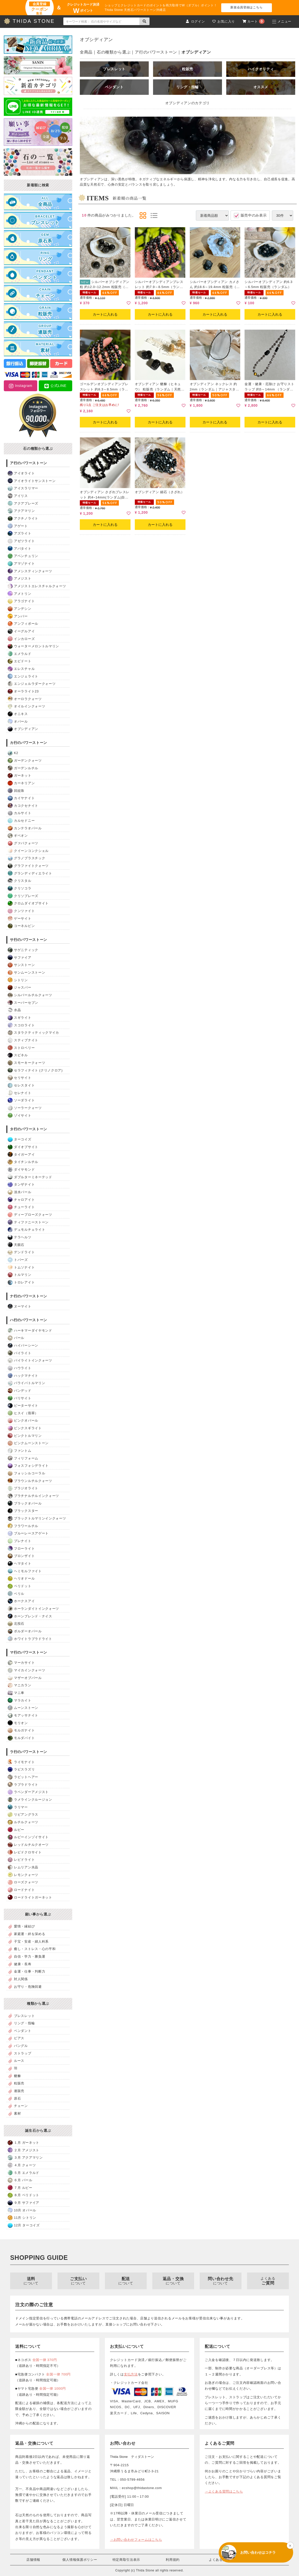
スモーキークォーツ (26, 1062)
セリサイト (19, 1077)
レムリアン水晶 (23, 1867)
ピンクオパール (23, 1420)
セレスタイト (21, 1085)
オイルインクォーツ (26, 706)
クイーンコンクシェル (28, 850)
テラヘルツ (19, 1237)
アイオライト (21, 473)
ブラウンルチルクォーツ (30, 1480)
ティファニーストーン (28, 1222)
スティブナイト (23, 1040)
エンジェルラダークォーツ (31, 683)
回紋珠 (16, 790)
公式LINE (55, 386)
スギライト (19, 1017)
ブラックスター (23, 1510)
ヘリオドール (21, 1578)
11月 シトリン (22, 2217)
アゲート (18, 526)
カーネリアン (21, 783)
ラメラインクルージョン (30, 1799)
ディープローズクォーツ (30, 1214)
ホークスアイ (21, 1601)
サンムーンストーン (26, 972)
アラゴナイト (21, 601)
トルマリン (19, 1274)
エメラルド (19, 653)
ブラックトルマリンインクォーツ (37, 1518)
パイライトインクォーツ (30, 1360)
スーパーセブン (23, 1002)
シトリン (18, 980)
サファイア (19, 957)
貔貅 (14, 2076)
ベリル (16, 1593)
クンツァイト (21, 911)
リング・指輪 (187, 87)
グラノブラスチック (26, 858)
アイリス (18, 495)
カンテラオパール (25, 828)
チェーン (18, 2105)
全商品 (86, 52)
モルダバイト (21, 1738)
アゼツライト (21, 541)
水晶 (14, 1010)
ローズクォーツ (23, 1882)
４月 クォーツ (22, 2165)
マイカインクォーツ (26, 1670)
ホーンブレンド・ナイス (30, 1616)
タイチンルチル (23, 1162)
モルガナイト (21, 1730)
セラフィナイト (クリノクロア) (35, 1070)
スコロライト (21, 1025)
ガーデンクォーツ (25, 760)
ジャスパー (19, 987)
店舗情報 (33, 2560)
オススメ (260, 87)
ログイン (195, 21)
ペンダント (114, 87)
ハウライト (19, 1368)
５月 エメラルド (23, 2172)
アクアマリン (21, 510)
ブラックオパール (25, 1503)
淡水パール (19, 1192)
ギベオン (18, 835)
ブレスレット (114, 69)
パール (16, 1337)
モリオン (18, 1723)
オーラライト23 (23, 691)
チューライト (21, 1207)
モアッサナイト (23, 1715)
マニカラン (19, 1685)
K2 (13, 753)
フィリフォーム (23, 1458)
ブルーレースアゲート (28, 1533)
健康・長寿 (19, 1964)
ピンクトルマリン (25, 1435)
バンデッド (19, 1390)
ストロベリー (21, 1047)
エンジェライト (23, 676)
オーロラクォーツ (25, 699)
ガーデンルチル (23, 768)
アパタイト (19, 548)
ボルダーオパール (25, 1631)
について (31, 2280)
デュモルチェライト (26, 1229)
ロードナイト (21, 1889)
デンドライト (21, 1252)
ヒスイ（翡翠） (23, 1413)
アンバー (18, 616)
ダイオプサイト (23, 1147)
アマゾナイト (21, 563)
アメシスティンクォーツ (30, 571)
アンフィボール (23, 623)
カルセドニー (21, 820)
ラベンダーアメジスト (28, 1792)
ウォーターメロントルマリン (33, 646)
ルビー (16, 1829)
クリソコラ (19, 888)
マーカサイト (21, 1662)
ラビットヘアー (23, 1777)
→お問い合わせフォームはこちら (136, 2540)
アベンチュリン (23, 556)
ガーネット (19, 775)
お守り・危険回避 (25, 1986)
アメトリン (19, 593)
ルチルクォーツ (23, 1822)
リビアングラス (23, 1814)
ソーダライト (21, 1100)
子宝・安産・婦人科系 (28, 1941)
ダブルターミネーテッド (30, 1177)
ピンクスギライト (25, 1428)
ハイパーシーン (23, 1345)
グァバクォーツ (23, 843)
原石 (14, 2098)
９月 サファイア (23, 2202)
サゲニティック (23, 950)
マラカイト (19, 1700)
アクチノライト (23, 518)
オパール (18, 721)
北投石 (16, 1623)
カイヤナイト (21, 798)
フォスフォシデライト (28, 1465)
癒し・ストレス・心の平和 (31, 1949)
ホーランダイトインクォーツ (33, 1608)
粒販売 (187, 69)
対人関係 (18, 1979)
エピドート (19, 661)
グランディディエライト (30, 873)
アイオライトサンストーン (31, 481)
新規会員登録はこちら (246, 7)
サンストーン (21, 965)
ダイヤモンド (21, 1169)
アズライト (19, 533)
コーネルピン (21, 925)
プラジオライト (23, 1488)
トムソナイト (21, 1267)
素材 (14, 2113)
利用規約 (173, 2560)
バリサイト (19, 1398)
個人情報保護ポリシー (79, 2560)
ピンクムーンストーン (28, 1443)
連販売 (16, 2091)
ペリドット (19, 1586)
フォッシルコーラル (26, 1473)
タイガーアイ (21, 1154)
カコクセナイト (23, 805)
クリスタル (19, 880)
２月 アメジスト (23, 2150)
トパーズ (18, 1259)
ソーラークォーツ (25, 1108)
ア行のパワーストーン (156, 52)
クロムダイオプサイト (28, 903)
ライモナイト (21, 1762)
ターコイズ (19, 1139)
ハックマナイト (23, 1375)
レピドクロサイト (25, 1852)
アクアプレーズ (23, 503)
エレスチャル (21, 668)
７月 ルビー (20, 2187)
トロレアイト (21, 1282)
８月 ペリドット (23, 2195)
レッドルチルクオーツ (28, 1844)
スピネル (18, 1055)
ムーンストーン (23, 1707)
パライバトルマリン (26, 1383)
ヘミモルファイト (25, 1571)
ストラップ (19, 2053)
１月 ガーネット (23, 2142)
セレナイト (19, 1093)
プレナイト (19, 1541)
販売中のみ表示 (250, 215)
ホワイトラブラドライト (30, 1638)
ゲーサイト (19, 918)
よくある (268, 2280)
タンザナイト (21, 1184)
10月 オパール (22, 2210)
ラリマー (18, 1807)
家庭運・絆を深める (26, 1934)
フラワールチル (23, 1526)
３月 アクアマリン (25, 2157)
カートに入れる (105, 314)
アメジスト (19, 578)
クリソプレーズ (23, 896)
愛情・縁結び (21, 1926)
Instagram (20, 386)
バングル (18, 2045)
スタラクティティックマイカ (33, 1032)
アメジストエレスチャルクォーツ (37, 586)
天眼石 (16, 1244)
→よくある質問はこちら (224, 2491)
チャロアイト (21, 1199)
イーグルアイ (21, 631)
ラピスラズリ (21, 1769)
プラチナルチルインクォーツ (33, 1495)
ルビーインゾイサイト (28, 1837)
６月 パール (20, 2180)
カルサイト (19, 813)
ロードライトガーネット (30, 1897)
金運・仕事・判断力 (26, 1971)
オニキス (18, 714)
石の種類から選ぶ (114, 52)
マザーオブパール (25, 1677)
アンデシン (19, 608)
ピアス (16, 2038)
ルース (16, 2060)
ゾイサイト (19, 1115)
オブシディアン (196, 52)
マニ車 (16, 1692)
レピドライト (21, 1859)
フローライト (21, 1548)
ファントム (19, 1450)
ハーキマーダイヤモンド (30, 1330)
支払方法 (131, 2374)
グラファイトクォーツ (28, 865)
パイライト (19, 1353)
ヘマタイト (19, 1563)
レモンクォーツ (23, 1874)
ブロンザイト (21, 1556)
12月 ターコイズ (24, 2225)
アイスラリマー (23, 488)
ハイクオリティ (261, 69)
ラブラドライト (23, 1784)
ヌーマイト (19, 1306)
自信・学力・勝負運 (26, 1956)
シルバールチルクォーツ (30, 995)
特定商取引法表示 (126, 2560)
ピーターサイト (23, 1405)
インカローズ (21, 638)
